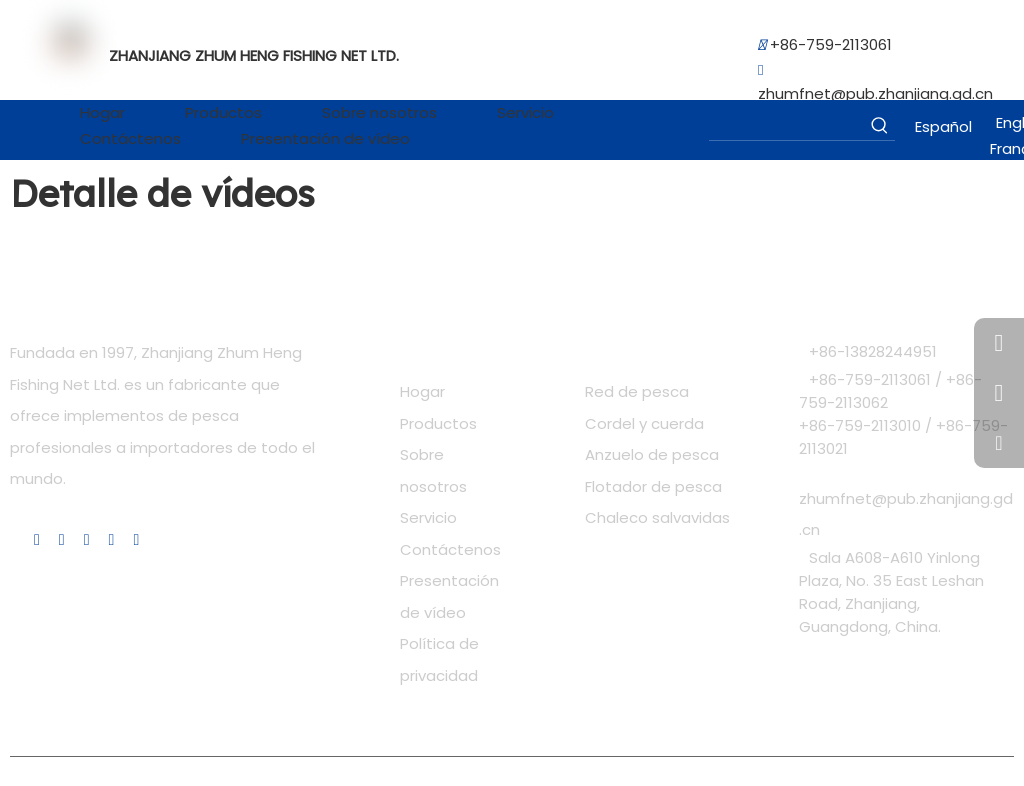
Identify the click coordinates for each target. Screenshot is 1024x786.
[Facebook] (15, 540)
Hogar (422, 391)
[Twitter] (62, 540)
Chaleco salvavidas (657, 517)
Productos (438, 423)
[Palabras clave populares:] (880, 125)
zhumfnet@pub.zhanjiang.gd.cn (875, 93)
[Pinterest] (136, 540)
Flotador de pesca (653, 486)
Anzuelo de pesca (652, 454)
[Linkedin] (37, 540)
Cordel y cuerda (644, 423)
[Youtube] (87, 540)
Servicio (428, 517)
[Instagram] (112, 540)
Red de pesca (637, 391)
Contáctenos (450, 549)
